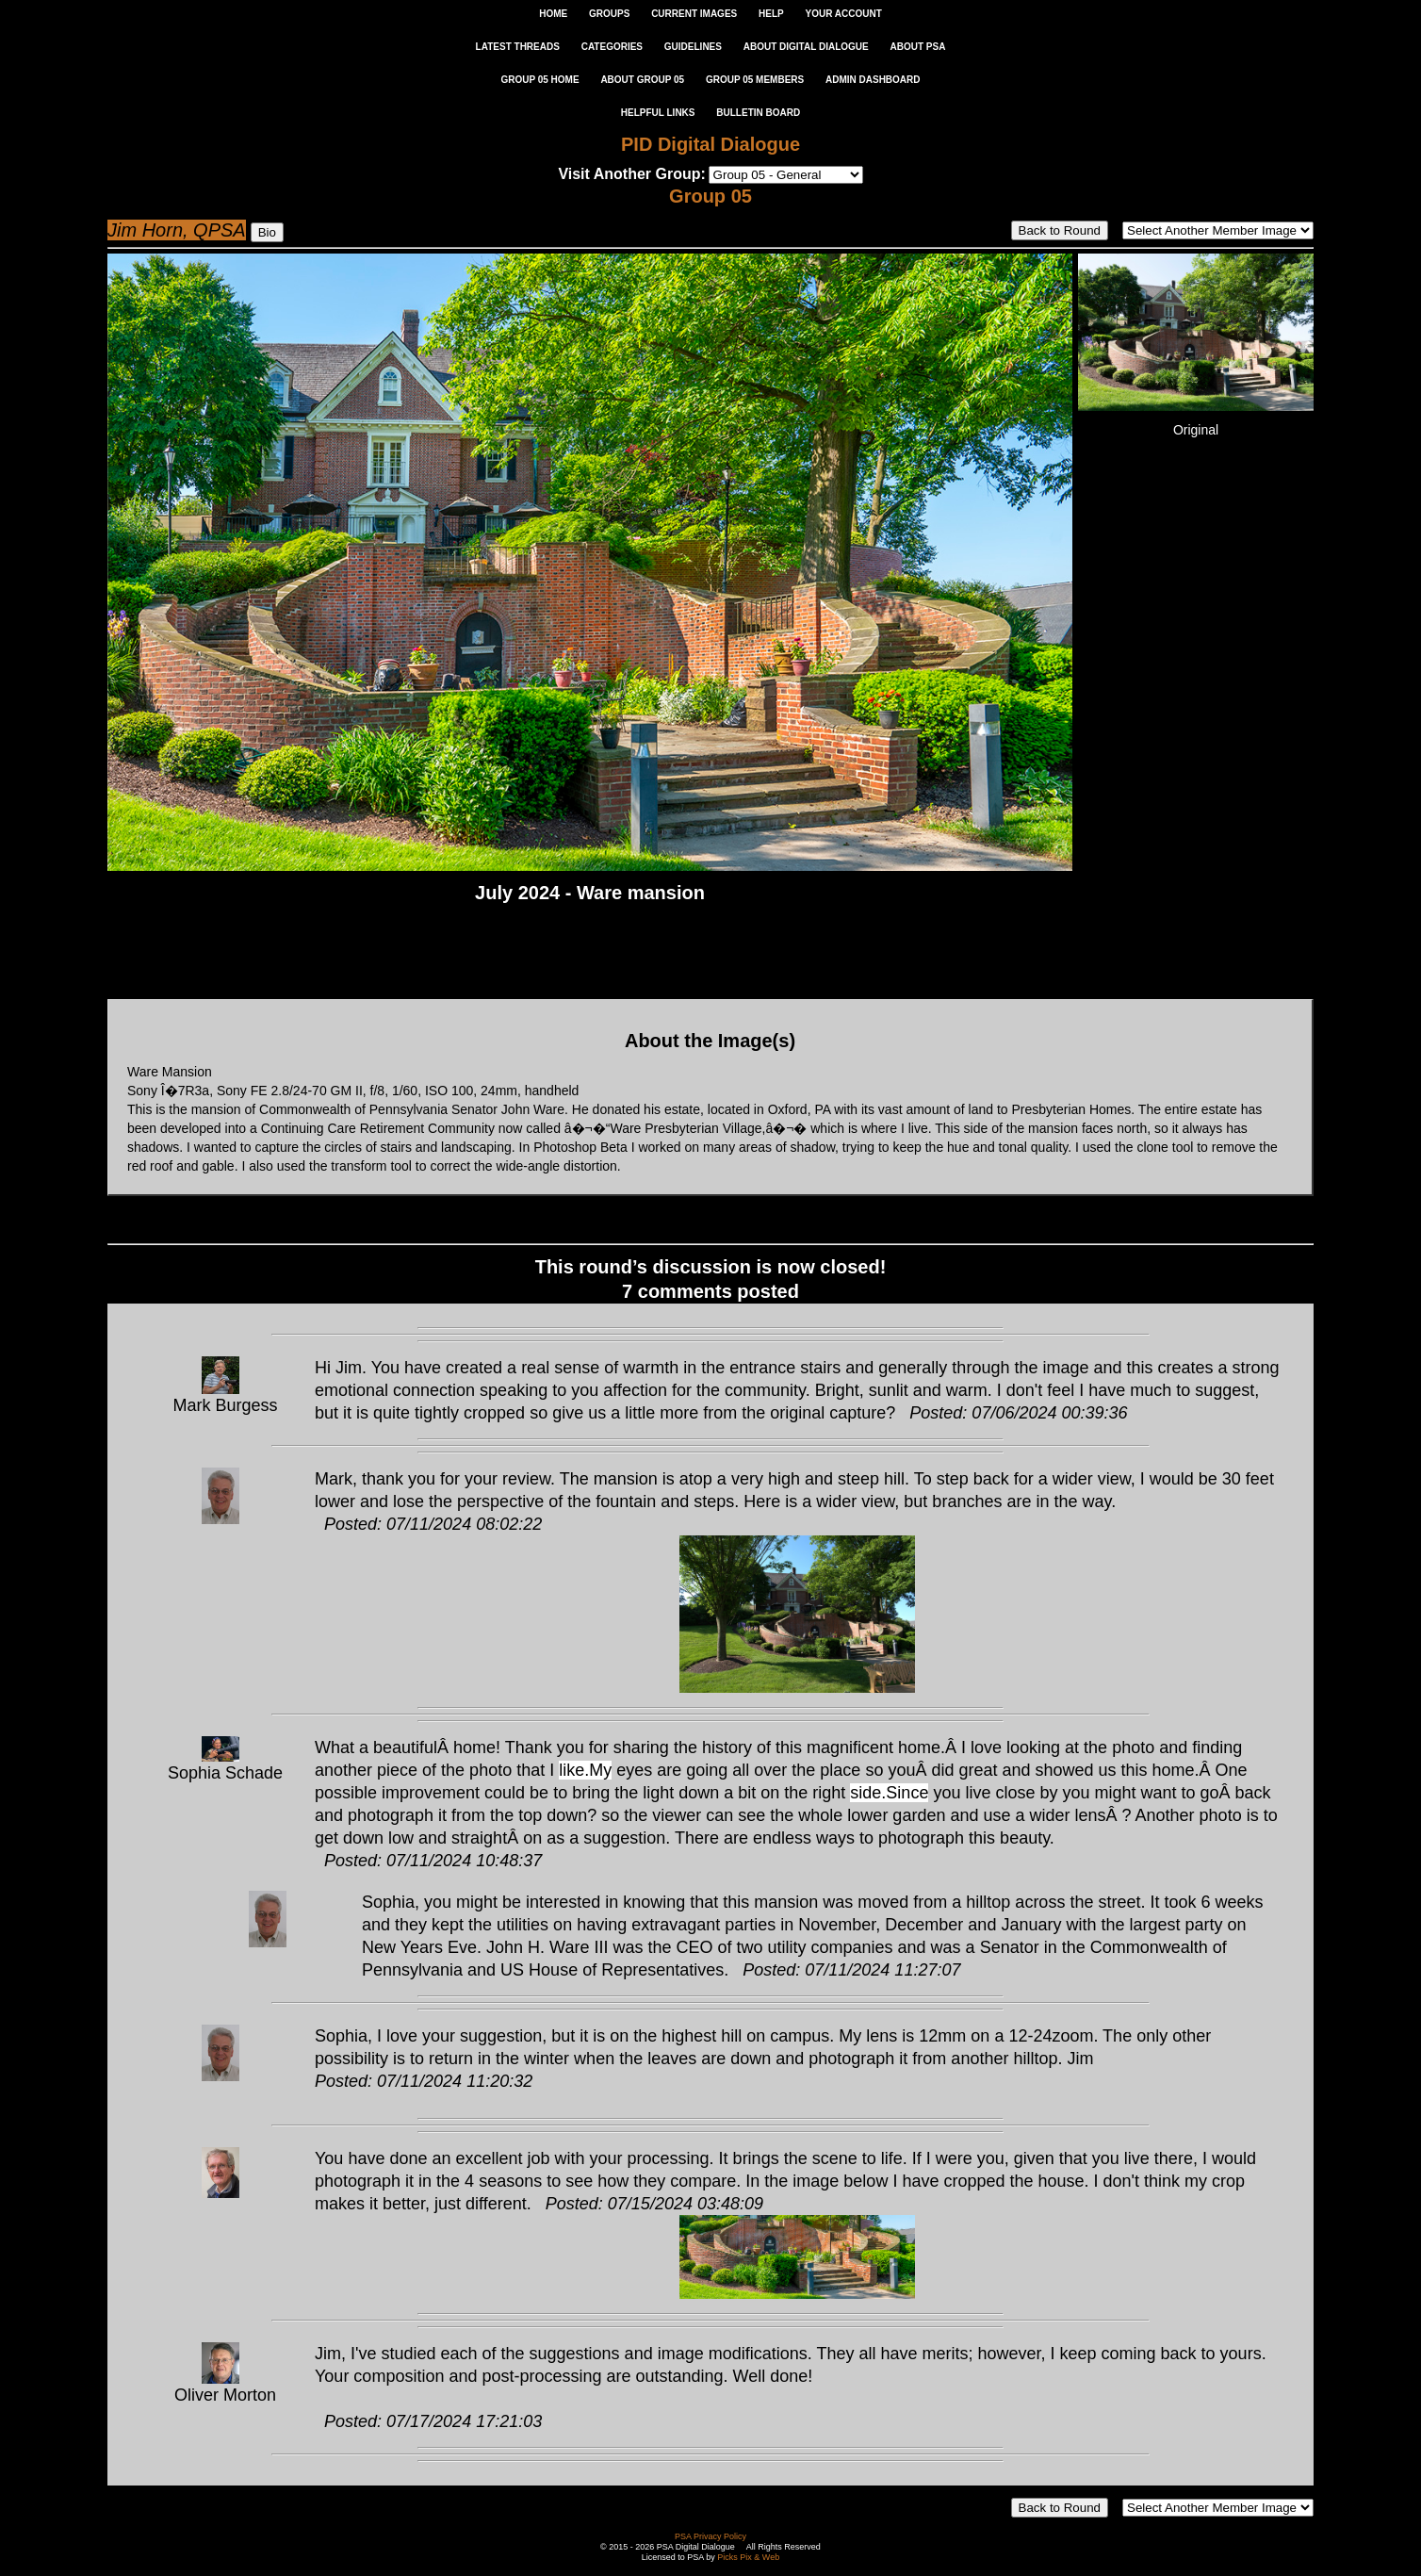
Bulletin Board (758, 112)
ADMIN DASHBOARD (873, 79)
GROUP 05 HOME (539, 79)
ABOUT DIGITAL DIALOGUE (806, 46)
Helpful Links (658, 112)
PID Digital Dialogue (710, 144)
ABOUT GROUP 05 (642, 79)
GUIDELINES (693, 46)
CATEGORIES (612, 46)
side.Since (889, 1792)
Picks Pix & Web (748, 2557)
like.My (585, 1770)
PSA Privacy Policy (710, 2536)
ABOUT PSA (917, 46)
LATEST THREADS (518, 46)
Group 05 (710, 196)
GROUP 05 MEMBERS (755, 79)
